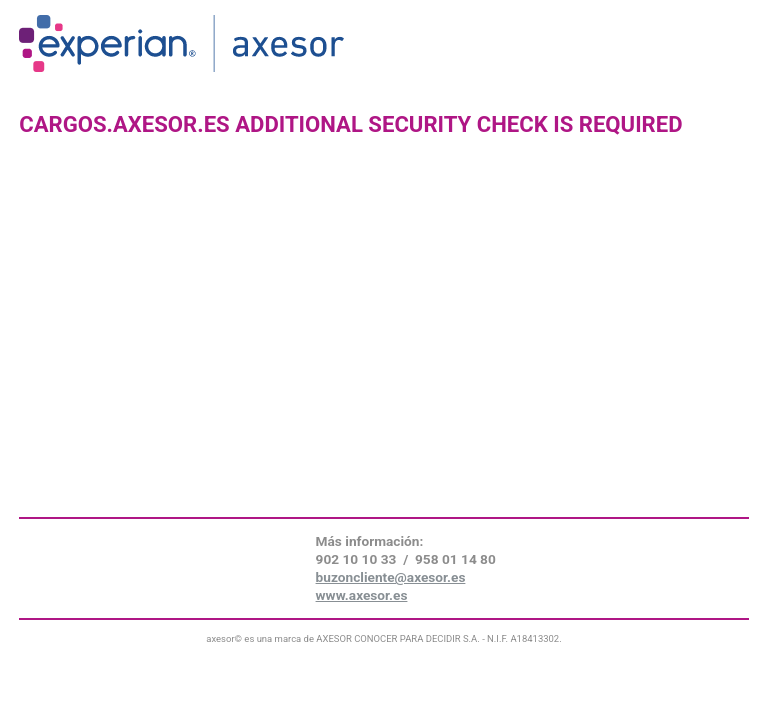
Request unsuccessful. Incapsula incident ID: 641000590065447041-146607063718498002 (384, 360)
